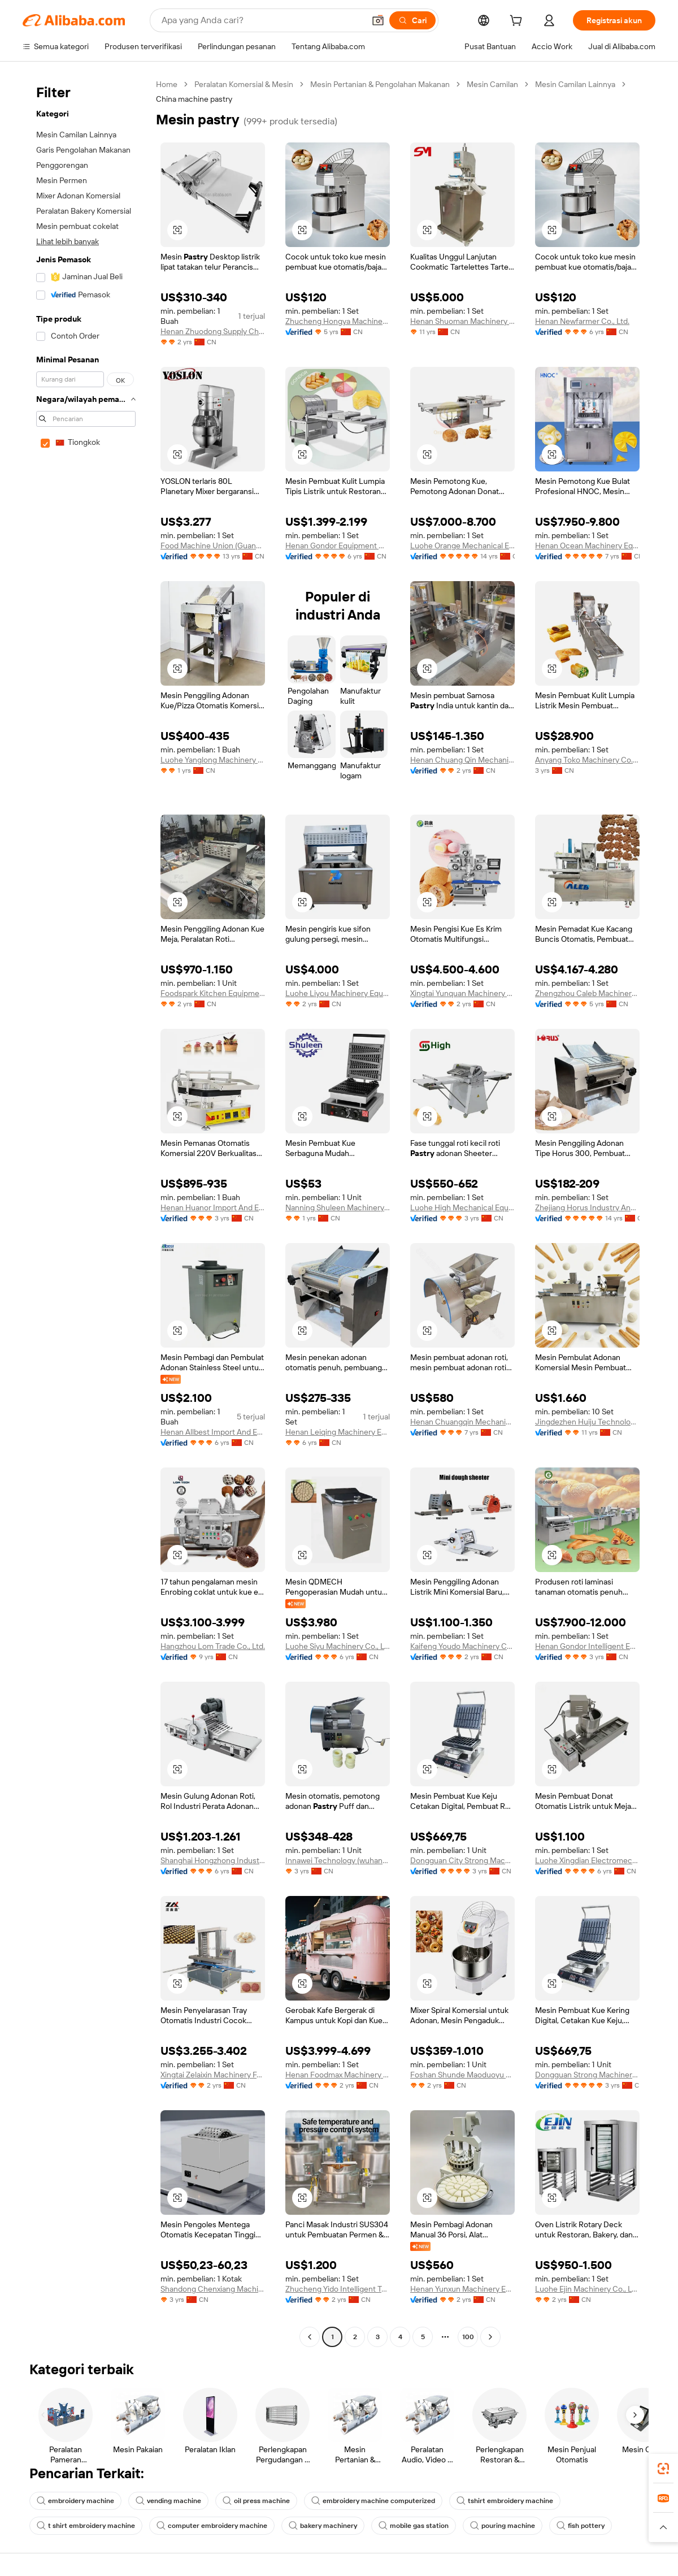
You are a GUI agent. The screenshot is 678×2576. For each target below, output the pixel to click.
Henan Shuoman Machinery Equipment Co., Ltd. (462, 321)
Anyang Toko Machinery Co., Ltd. (587, 759)
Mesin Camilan (492, 84)
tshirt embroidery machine (505, 2500)
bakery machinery (323, 2525)
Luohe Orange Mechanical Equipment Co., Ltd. (462, 545)
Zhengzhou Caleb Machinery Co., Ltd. (587, 993)
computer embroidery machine (212, 2525)
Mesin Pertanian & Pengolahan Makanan (380, 84)
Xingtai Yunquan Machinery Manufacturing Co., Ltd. (462, 993)
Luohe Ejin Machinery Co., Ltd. (587, 2288)
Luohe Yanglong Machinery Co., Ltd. (212, 759)
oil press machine (256, 2500)
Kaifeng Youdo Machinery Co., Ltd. (462, 1646)
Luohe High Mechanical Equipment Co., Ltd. (462, 1207)
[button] (378, 20)
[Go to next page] (490, 2337)
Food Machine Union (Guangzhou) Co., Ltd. (212, 545)
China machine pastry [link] (194, 98)
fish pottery (581, 2525)
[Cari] (412, 20)
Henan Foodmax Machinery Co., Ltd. (337, 2074)
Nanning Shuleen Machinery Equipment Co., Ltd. (337, 1207)
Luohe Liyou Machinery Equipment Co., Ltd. (337, 993)
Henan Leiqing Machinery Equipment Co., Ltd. (337, 1431)
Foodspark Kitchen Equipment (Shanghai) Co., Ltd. (212, 993)
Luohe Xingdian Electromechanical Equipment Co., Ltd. (587, 1860)
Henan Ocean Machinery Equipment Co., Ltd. (587, 545)
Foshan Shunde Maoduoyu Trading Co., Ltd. (462, 2074)
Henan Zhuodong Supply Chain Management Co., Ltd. (212, 331)
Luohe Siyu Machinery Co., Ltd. (337, 1646)
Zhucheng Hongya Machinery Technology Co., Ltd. (337, 321)
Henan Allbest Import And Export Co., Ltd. (212, 1431)
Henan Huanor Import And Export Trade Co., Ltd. (212, 1207)
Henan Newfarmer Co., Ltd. (582, 321)
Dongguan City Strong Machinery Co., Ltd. (462, 1860)
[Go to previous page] (309, 2337)
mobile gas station (414, 2525)
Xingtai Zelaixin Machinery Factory (212, 2074)
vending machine (168, 2500)
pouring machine (502, 2525)
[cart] (518, 22)
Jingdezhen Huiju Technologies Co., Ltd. (587, 1421)
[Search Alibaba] (262, 20)
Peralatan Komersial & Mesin (243, 84)
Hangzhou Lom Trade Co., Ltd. (212, 1646)
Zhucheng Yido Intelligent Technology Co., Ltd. (337, 2288)
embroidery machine (75, 2500)
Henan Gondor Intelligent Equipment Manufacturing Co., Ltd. (587, 1646)
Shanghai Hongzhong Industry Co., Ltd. (212, 1860)
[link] (663, 2468)
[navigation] (85, 1212)
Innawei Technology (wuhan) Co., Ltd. (337, 1860)
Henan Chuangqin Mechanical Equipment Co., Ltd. (462, 1421)
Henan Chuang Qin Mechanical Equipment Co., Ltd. (462, 759)
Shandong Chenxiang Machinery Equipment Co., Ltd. (212, 2288)
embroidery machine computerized (373, 2500)
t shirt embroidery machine (86, 2525)
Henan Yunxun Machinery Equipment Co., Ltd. (462, 2288)
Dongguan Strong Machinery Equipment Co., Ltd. (587, 2074)
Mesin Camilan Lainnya (575, 84)
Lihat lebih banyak (67, 241)
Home (166, 84)
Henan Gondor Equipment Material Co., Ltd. (337, 545)
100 (468, 2337)
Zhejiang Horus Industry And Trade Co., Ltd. (587, 1207)
